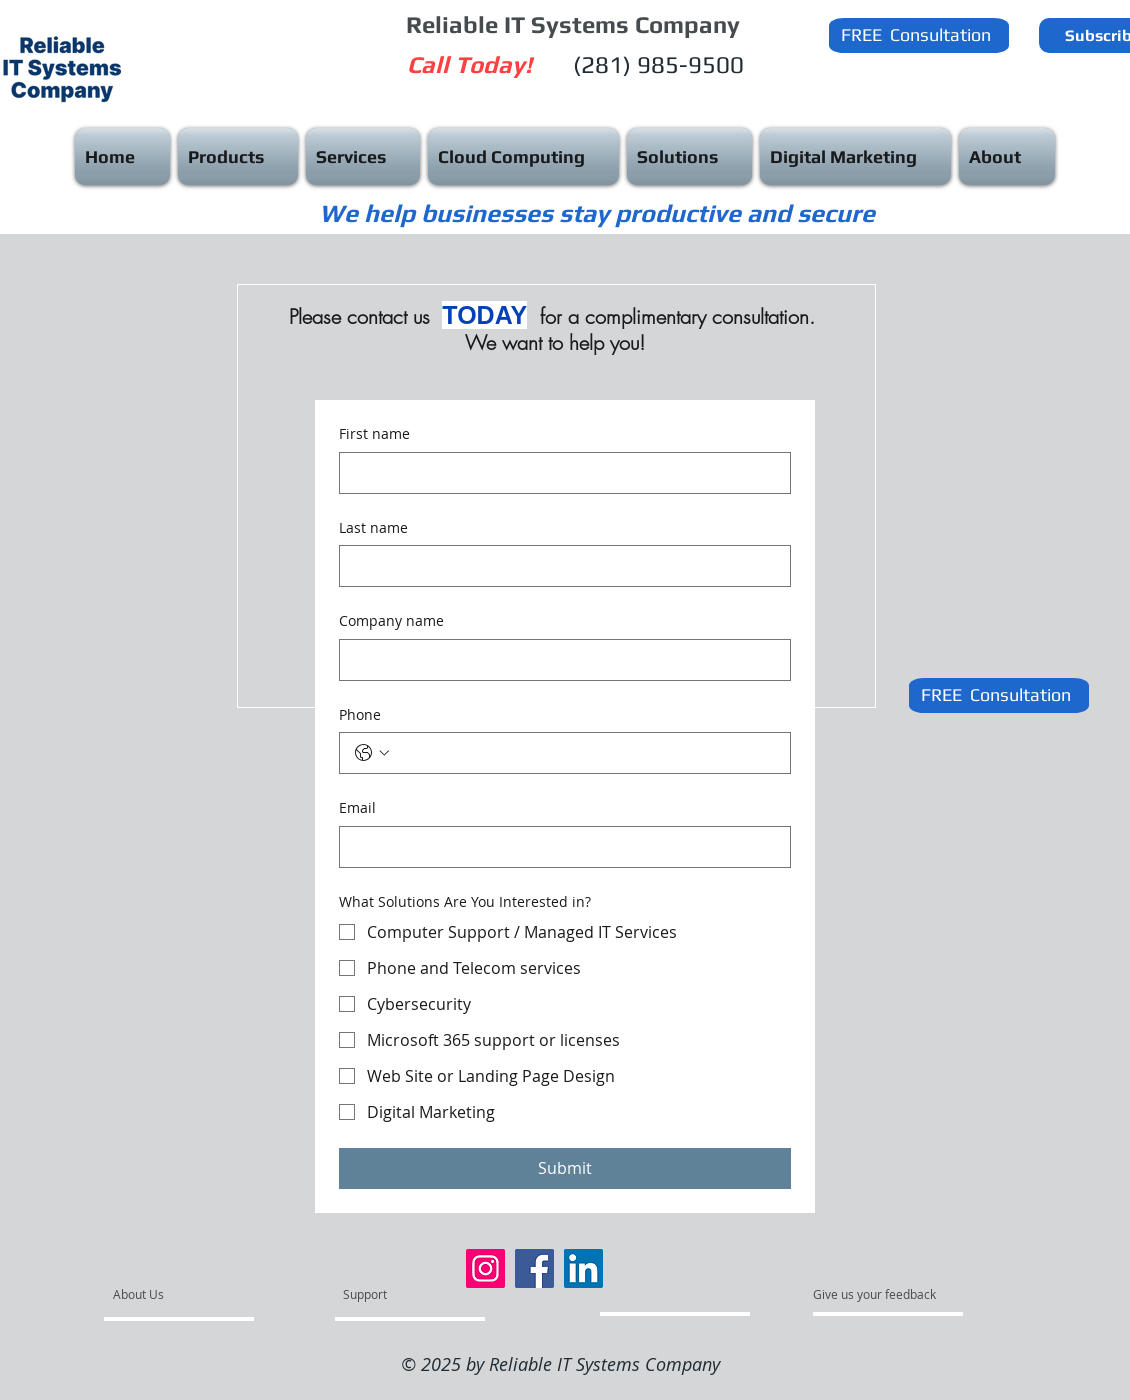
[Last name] (559, 566)
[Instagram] (485, 1268)
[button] (914, 34)
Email (357, 807)
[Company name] (559, 660)
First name (374, 433)
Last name (373, 527)
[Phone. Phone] (585, 753)
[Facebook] (534, 1268)
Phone (360, 714)
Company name (391, 620)
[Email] (559, 847)
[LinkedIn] (583, 1268)
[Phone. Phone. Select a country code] (372, 753)
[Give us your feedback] (885, 1295)
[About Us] (189, 1295)
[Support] (390, 1295)
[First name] (559, 473)
